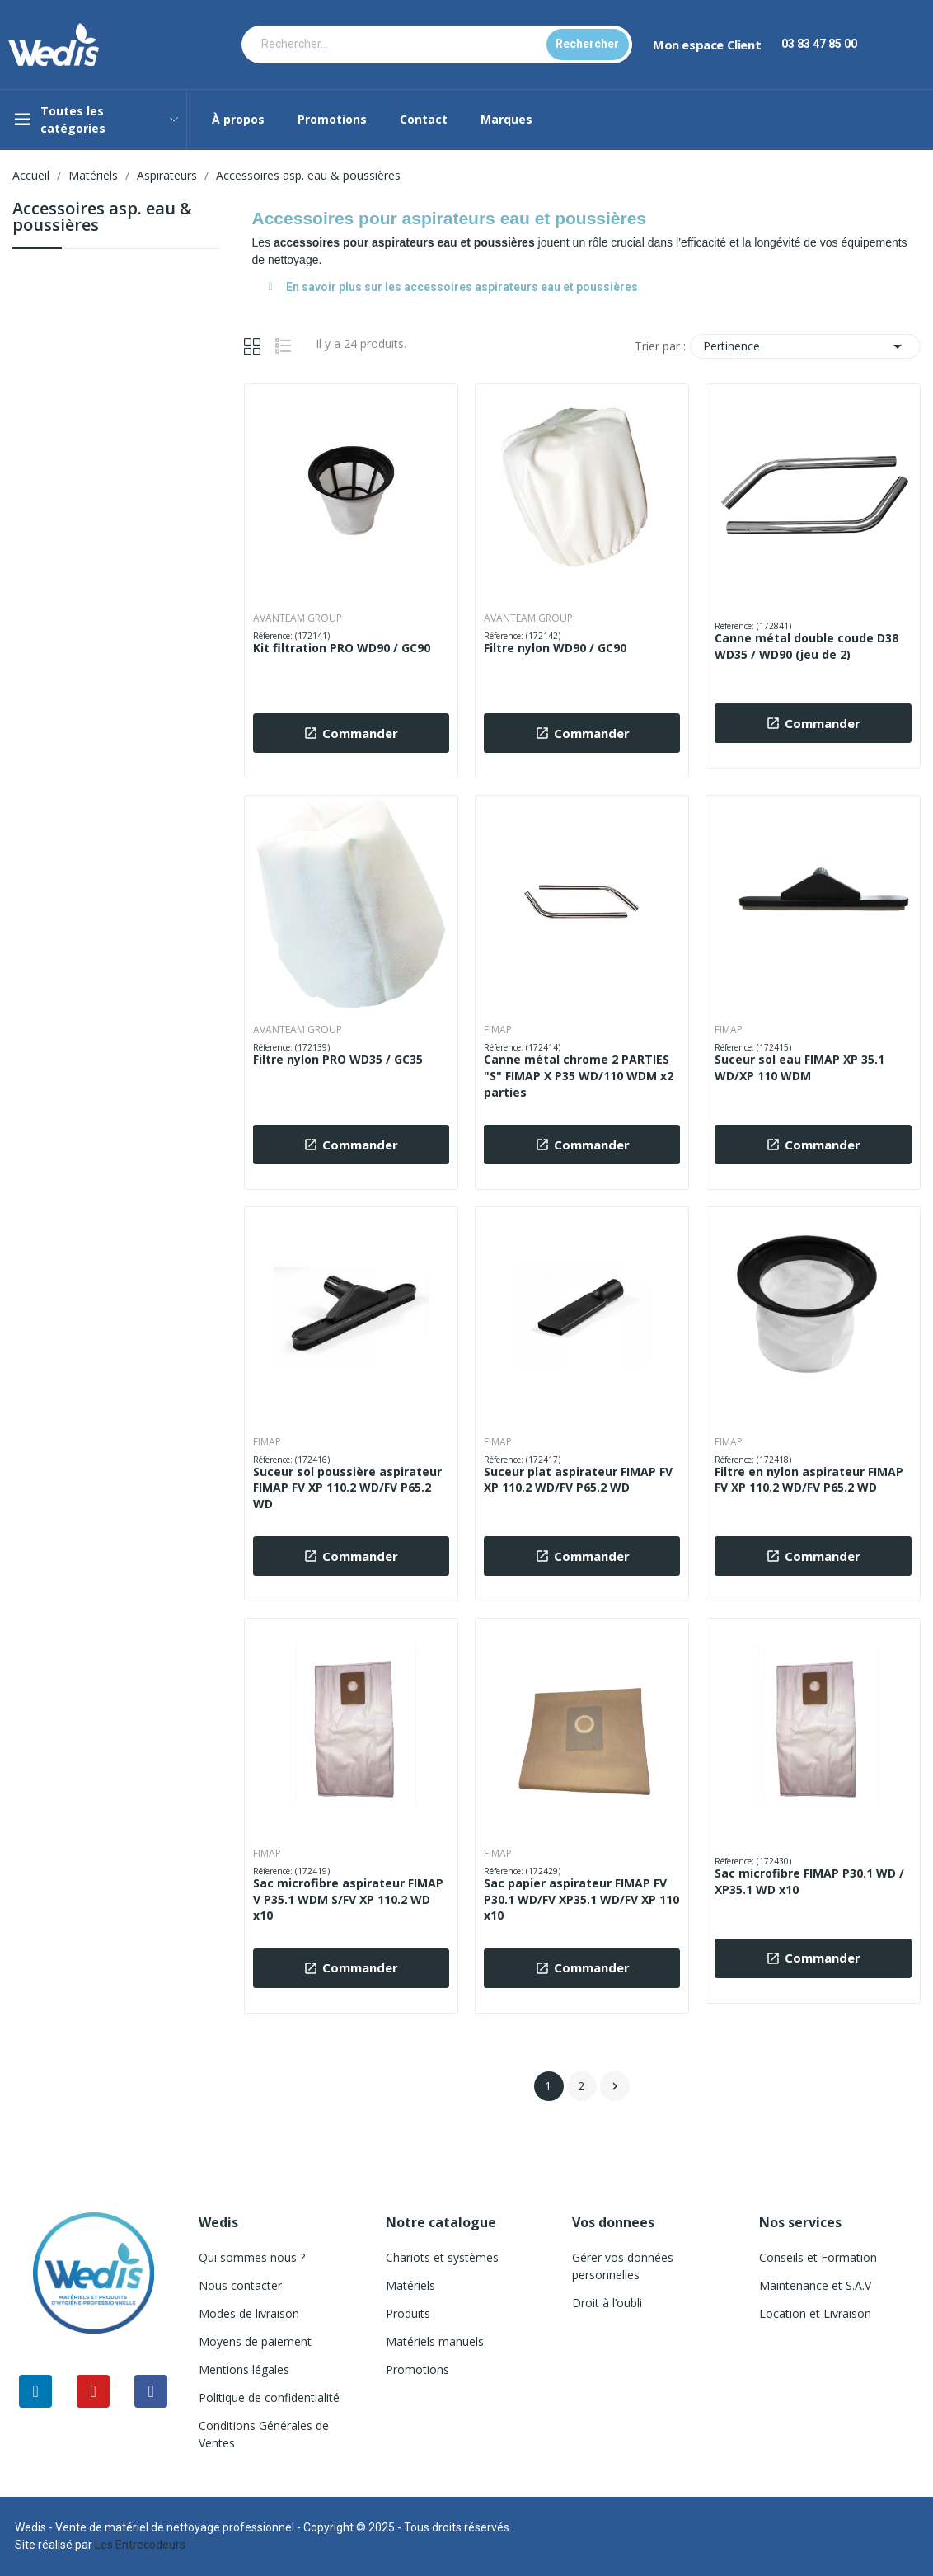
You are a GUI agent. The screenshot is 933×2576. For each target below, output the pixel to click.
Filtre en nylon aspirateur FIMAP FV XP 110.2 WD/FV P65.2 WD (809, 1480)
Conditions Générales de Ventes (264, 2434)
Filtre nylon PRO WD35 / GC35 (338, 1059)
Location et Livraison (815, 2313)
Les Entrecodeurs (140, 2544)
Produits (408, 2313)
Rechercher (587, 43)
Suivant (614, 2086)
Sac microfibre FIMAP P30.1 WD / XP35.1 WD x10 (809, 1881)
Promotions (417, 2369)
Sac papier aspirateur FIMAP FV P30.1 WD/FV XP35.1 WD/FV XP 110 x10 (581, 1899)
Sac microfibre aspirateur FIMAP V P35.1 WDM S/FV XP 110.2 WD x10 (348, 1899)
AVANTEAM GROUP (297, 618)
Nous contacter (240, 2285)
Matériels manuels (435, 2341)
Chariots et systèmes (442, 2257)
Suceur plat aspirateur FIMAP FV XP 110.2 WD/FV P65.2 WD (578, 1480)
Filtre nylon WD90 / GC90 (555, 648)
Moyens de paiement (255, 2341)
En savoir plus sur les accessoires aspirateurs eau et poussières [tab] (453, 287)
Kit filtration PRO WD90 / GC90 (341, 648)
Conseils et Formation (818, 2257)
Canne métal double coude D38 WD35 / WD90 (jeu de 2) (806, 646)
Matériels (410, 2285)
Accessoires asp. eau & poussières (102, 218)
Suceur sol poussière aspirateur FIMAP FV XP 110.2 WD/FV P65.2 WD (347, 1487)
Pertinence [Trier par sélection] (805, 346)
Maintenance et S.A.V (815, 2285)
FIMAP (498, 1030)
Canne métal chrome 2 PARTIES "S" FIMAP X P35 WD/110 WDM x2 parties (578, 1075)
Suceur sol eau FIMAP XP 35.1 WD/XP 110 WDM (799, 1067)
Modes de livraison (249, 2313)
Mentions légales (244, 2369)
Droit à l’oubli (607, 2302)
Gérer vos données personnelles (622, 2265)
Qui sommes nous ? (252, 2257)
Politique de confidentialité (269, 2397)
